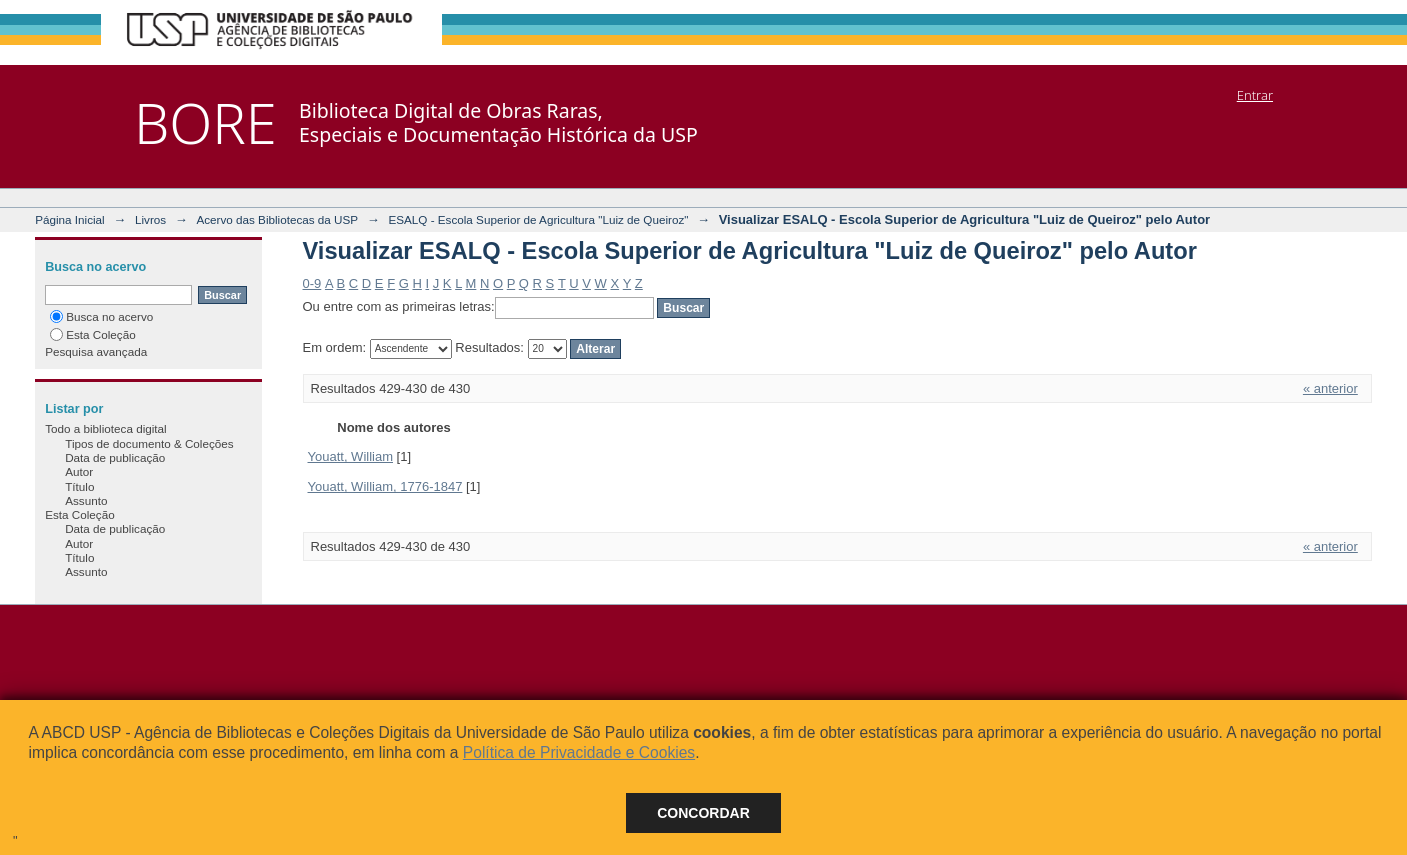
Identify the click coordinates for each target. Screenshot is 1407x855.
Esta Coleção (93, 334)
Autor (79, 471)
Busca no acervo (101, 316)
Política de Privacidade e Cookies (579, 752)
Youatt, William (351, 456)
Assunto (86, 500)
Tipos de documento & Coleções (149, 443)
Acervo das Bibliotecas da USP (277, 219)
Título (79, 486)
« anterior (1330, 388)
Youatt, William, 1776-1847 (385, 486)
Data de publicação (115, 457)
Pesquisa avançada (96, 351)
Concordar (703, 813)
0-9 (312, 283)
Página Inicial (70, 219)
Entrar (1255, 95)
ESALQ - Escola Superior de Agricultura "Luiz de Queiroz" (538, 219)
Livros (150, 219)
